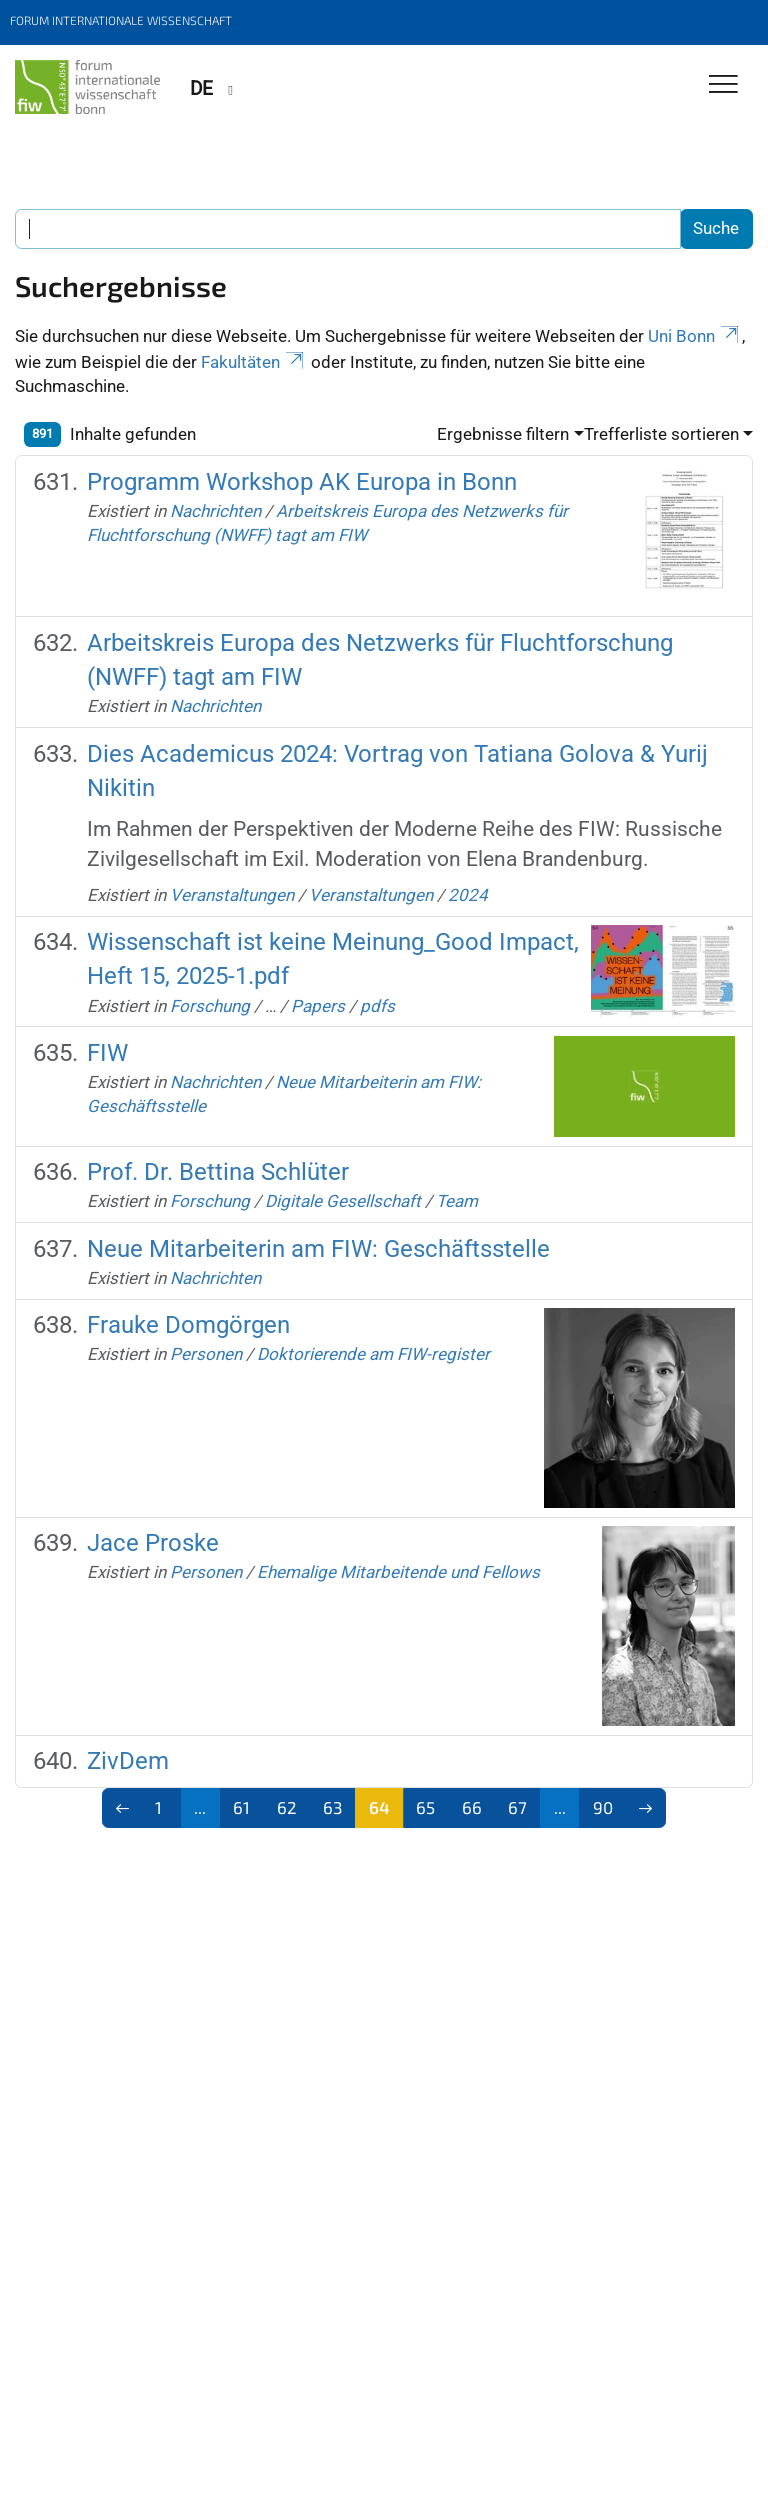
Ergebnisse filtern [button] (503, 434)
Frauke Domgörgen (188, 1325)
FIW (107, 1053)
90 (603, 1807)
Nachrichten (215, 511)
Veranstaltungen (232, 895)
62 (287, 1807)
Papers (318, 1006)
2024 (468, 895)
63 (332, 1807)
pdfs (377, 1006)
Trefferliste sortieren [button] (661, 434)
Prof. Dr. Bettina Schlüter (218, 1172)
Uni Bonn (695, 336)
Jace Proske (153, 1543)
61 (241, 1807)
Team (457, 1201)
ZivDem (128, 1761)
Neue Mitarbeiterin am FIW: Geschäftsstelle (318, 1249)
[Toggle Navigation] (723, 85)
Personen (206, 1354)
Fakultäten (254, 362)
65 (425, 1807)
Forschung (210, 1006)
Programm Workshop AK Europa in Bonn (302, 482)
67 (517, 1807)
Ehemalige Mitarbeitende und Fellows (398, 1572)
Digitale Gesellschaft (343, 1201)
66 (472, 1807)
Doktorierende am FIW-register (373, 1354)
